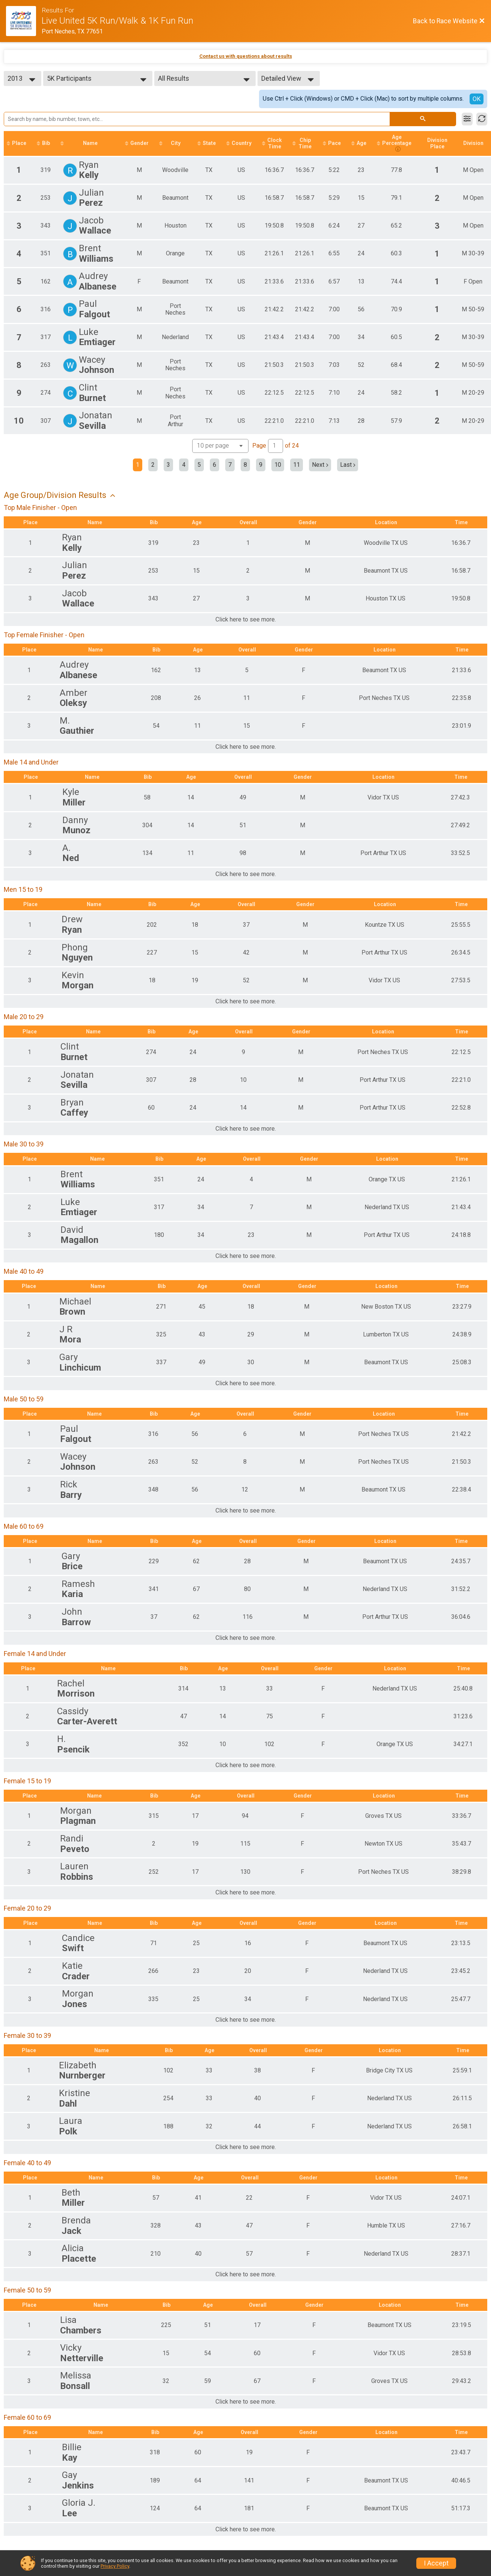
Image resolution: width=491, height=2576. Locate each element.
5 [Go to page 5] (199, 464)
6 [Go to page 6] (214, 464)
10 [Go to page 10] (277, 464)
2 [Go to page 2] (153, 464)
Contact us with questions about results (245, 56)
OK (476, 99)
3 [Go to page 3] (168, 464)
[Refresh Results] (481, 119)
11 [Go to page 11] (296, 464)
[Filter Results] (467, 119)
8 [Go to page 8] (245, 464)
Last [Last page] (347, 464)
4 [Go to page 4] (183, 464)
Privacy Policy (115, 2566)
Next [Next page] (320, 464)
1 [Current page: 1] (137, 464)
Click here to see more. (245, 619)
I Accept (436, 2563)
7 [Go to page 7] (230, 464)
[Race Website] (24, 21)
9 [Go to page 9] (260, 464)
